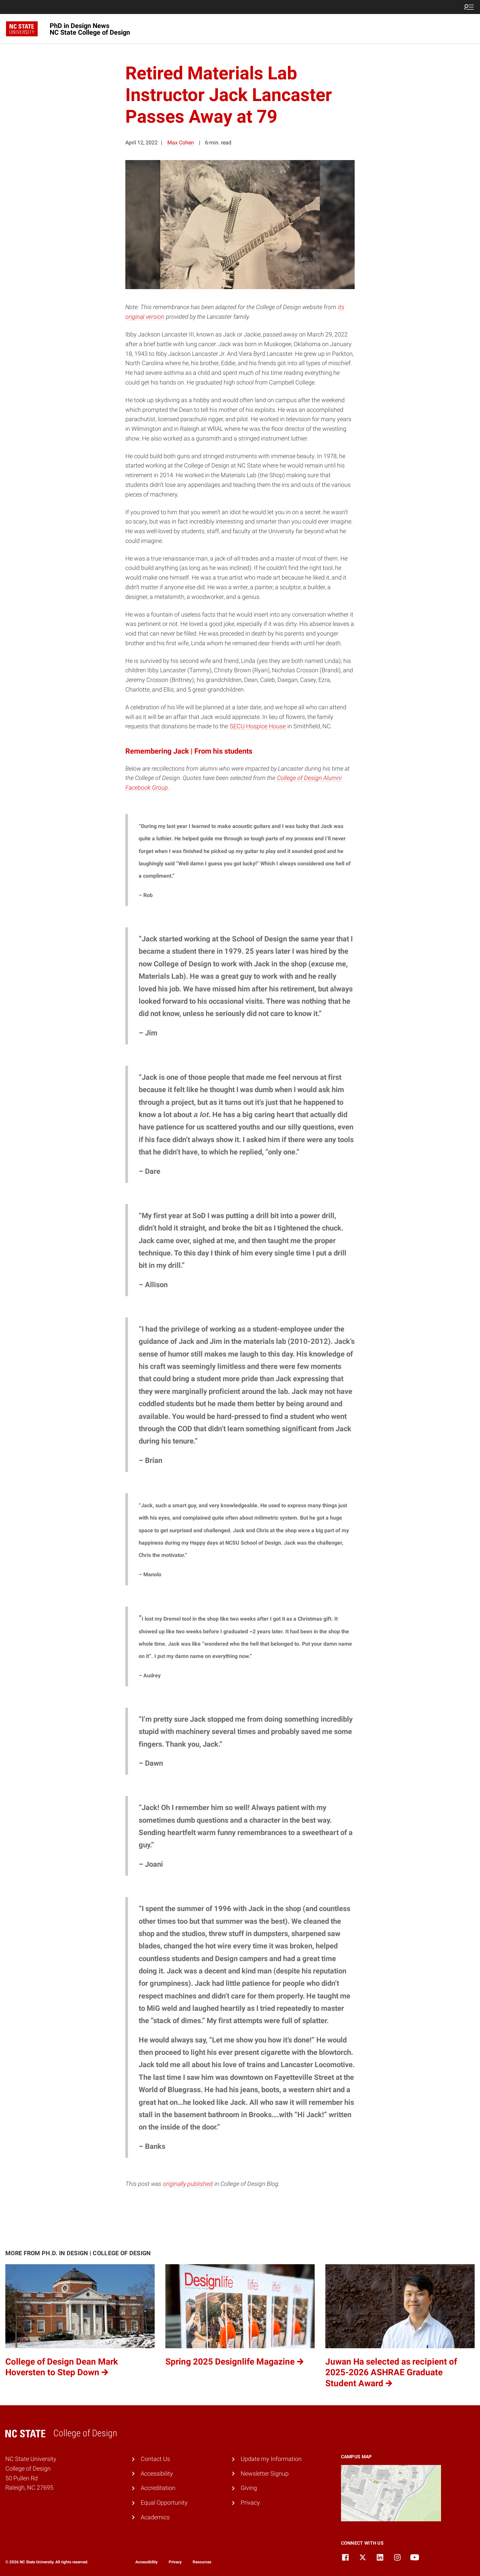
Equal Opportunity (164, 2502)
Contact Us (155, 2458)
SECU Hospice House (258, 726)
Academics (155, 2517)
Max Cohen (180, 142)
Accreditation (158, 2487)
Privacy (250, 2502)
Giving (249, 2487)
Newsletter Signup (265, 2473)
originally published (188, 2183)
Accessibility (157, 2473)
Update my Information (271, 2458)
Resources (202, 2562)
